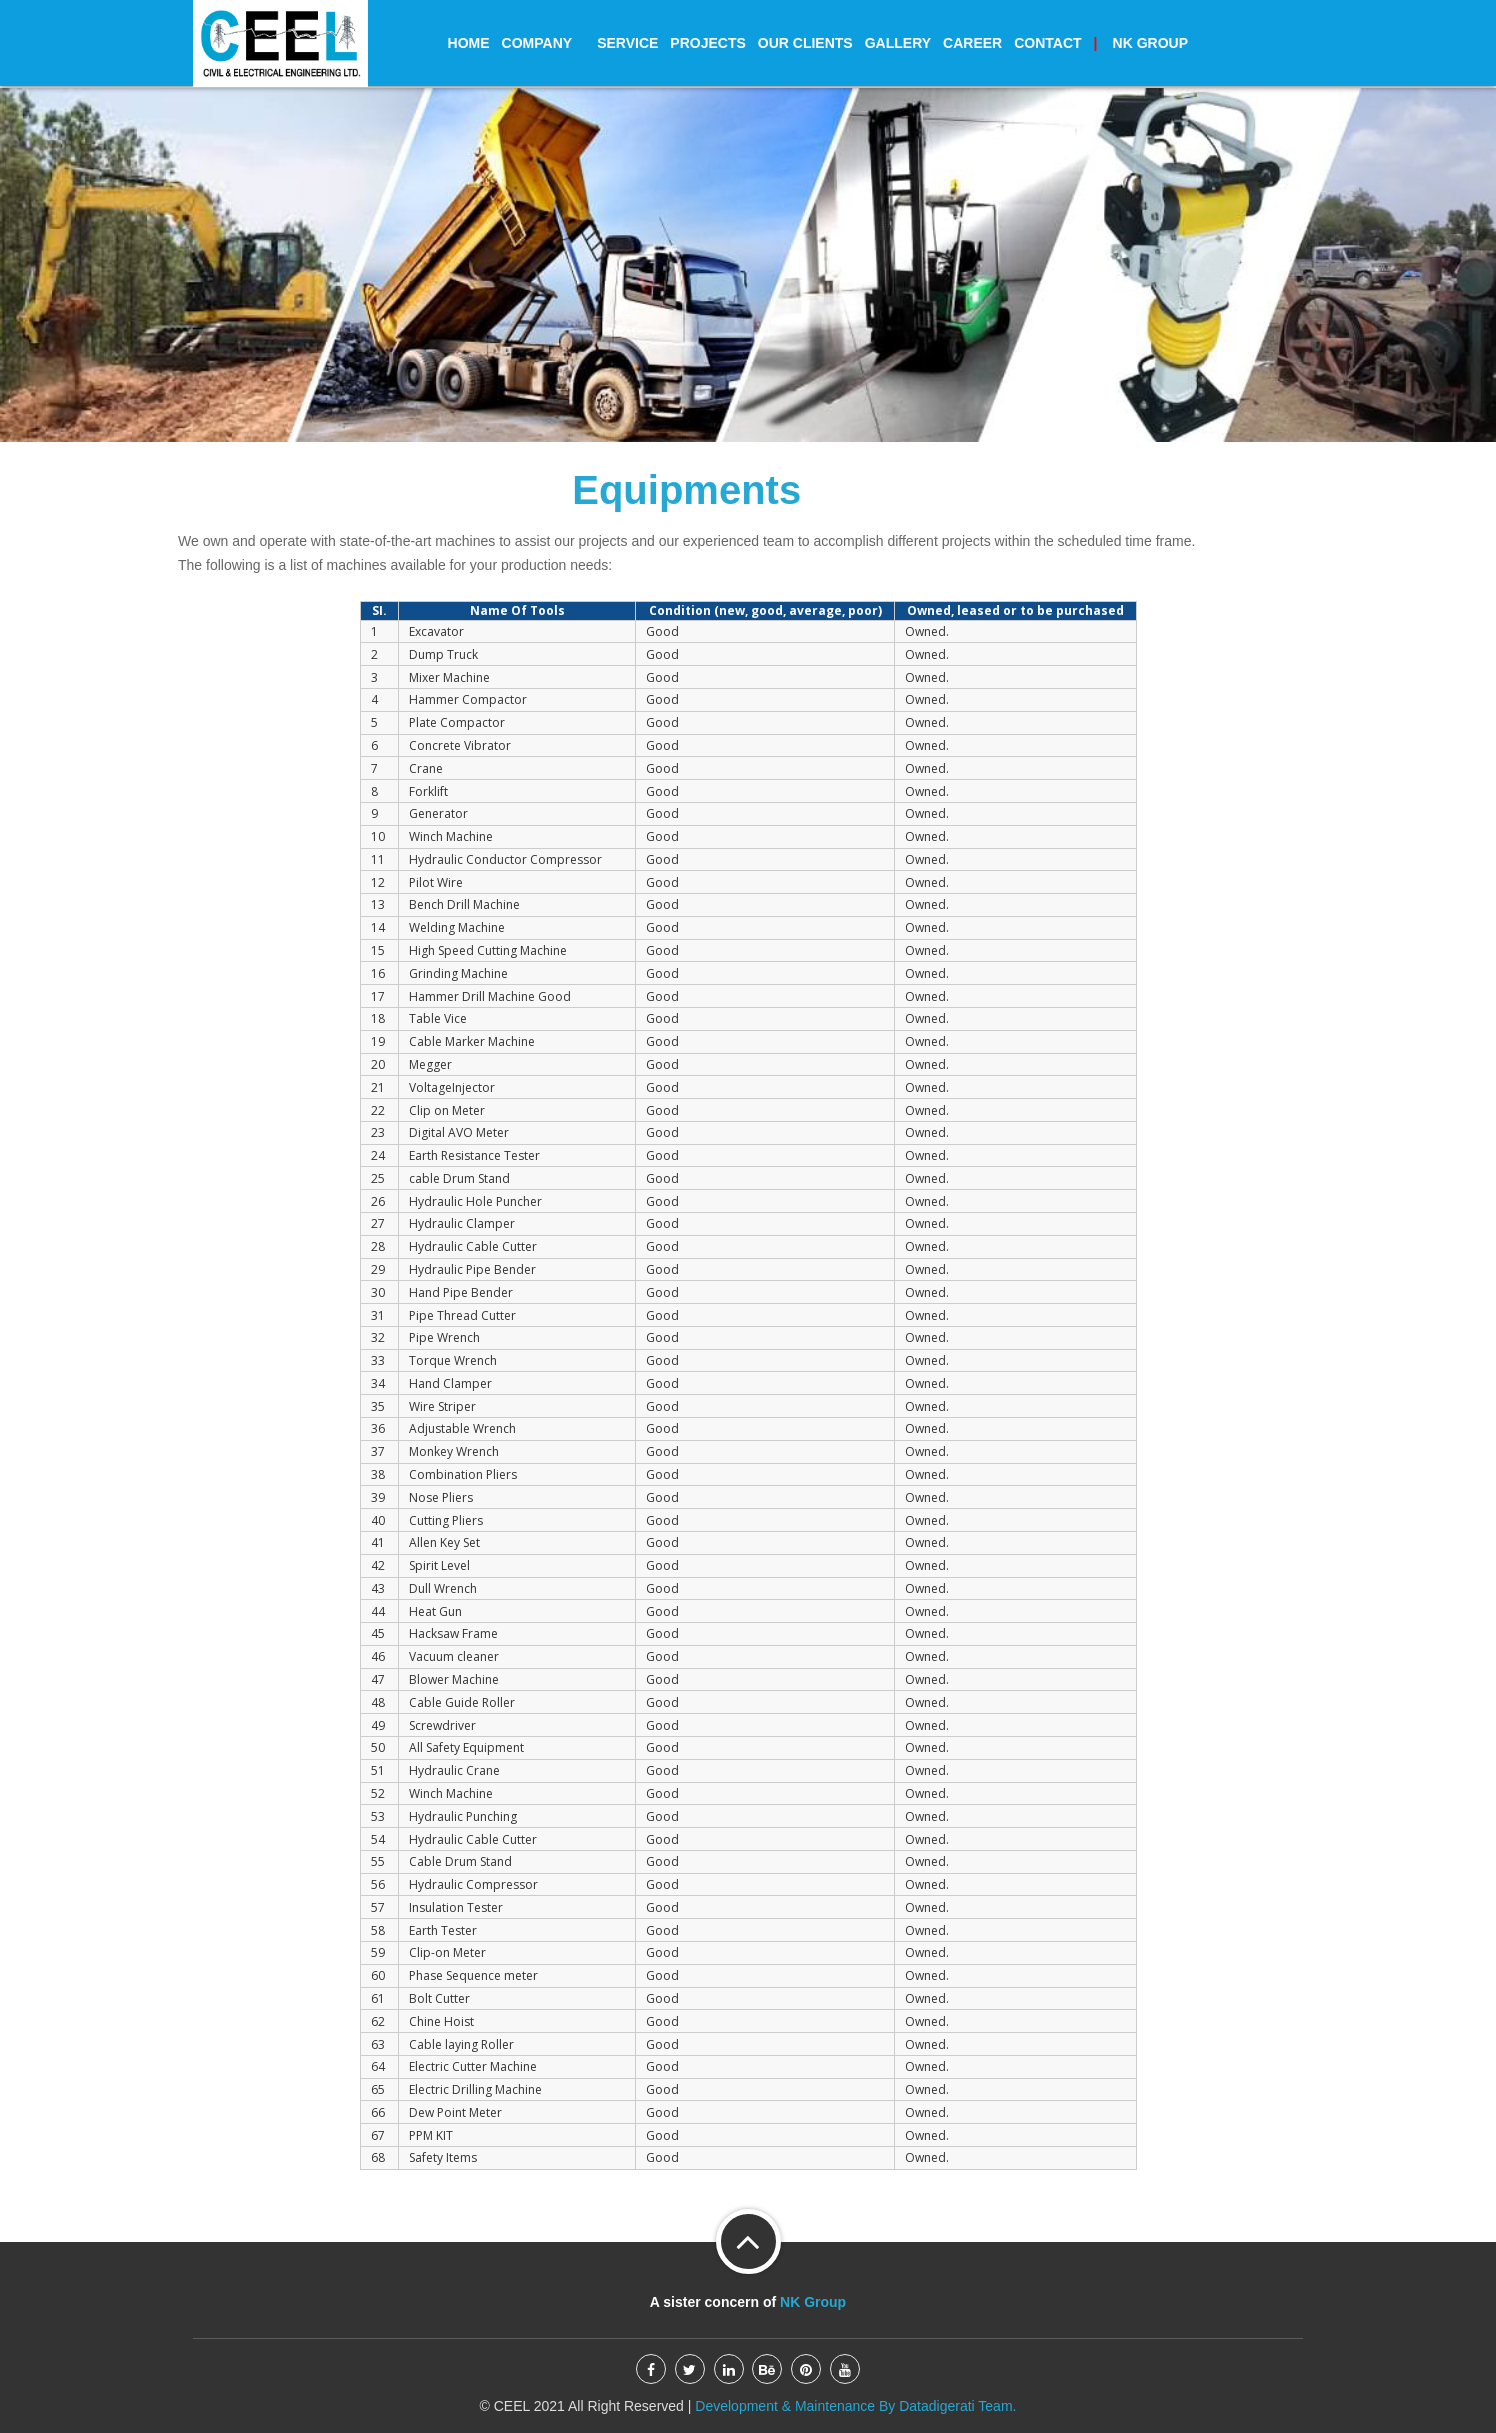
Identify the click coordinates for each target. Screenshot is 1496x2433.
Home (469, 43)
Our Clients (805, 43)
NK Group (813, 2302)
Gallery (898, 43)
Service (627, 43)
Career (972, 43)
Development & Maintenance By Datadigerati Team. (853, 2406)
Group (1141, 43)
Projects (707, 43)
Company (544, 43)
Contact (1047, 43)
